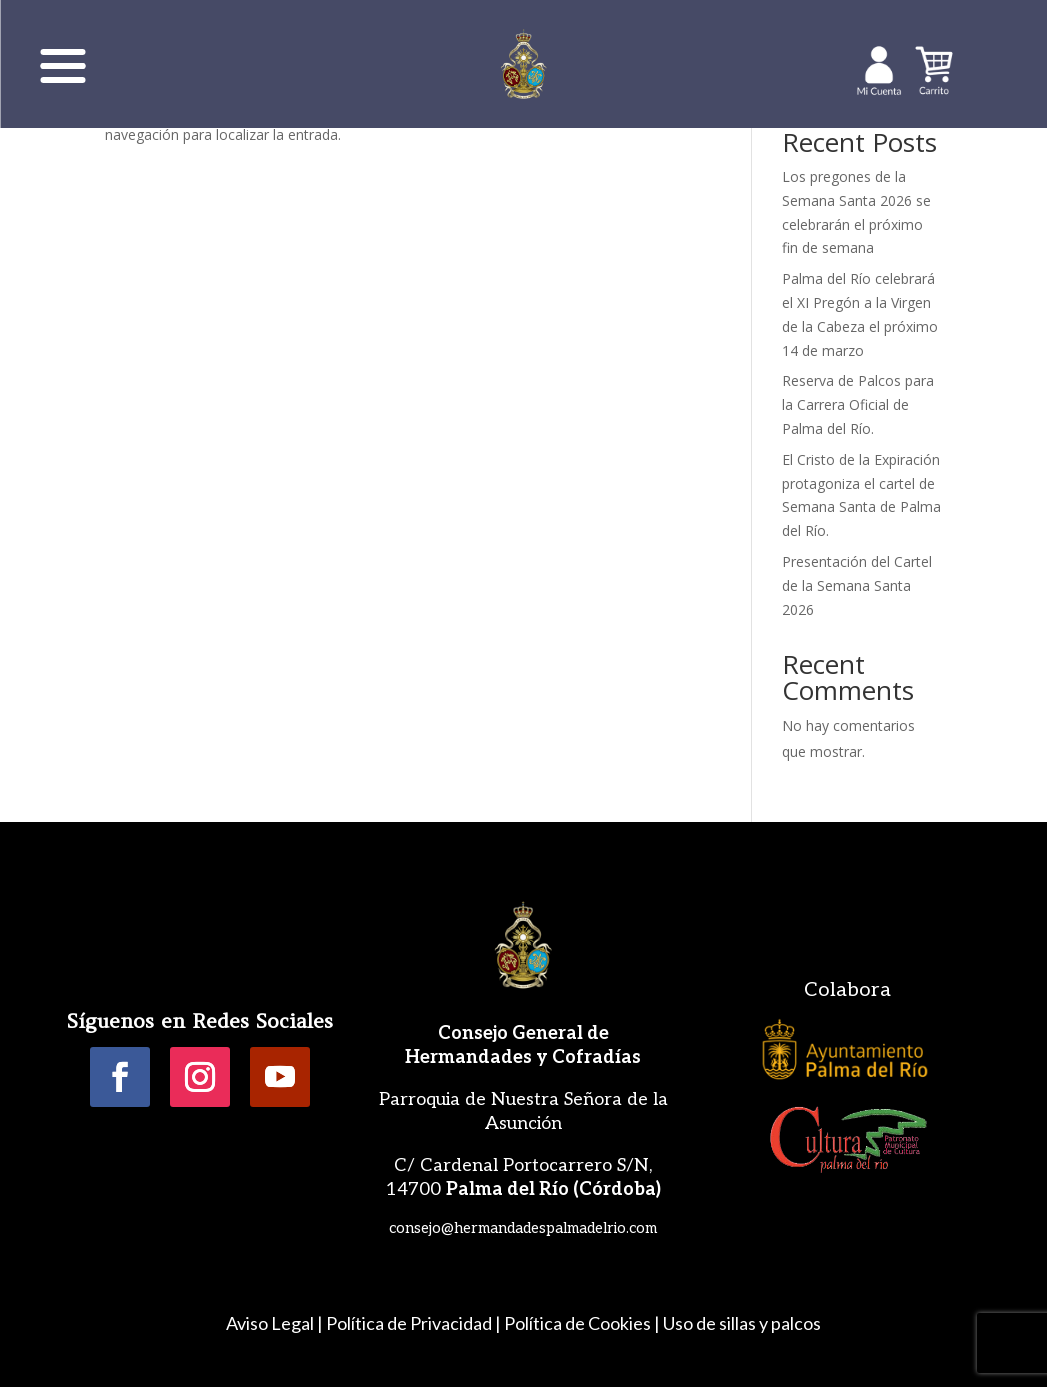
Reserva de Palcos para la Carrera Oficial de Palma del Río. (858, 404)
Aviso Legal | (274, 1323)
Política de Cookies (577, 1323)
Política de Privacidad (409, 1323)
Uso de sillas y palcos (742, 1323)
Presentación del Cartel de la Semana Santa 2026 (857, 585)
